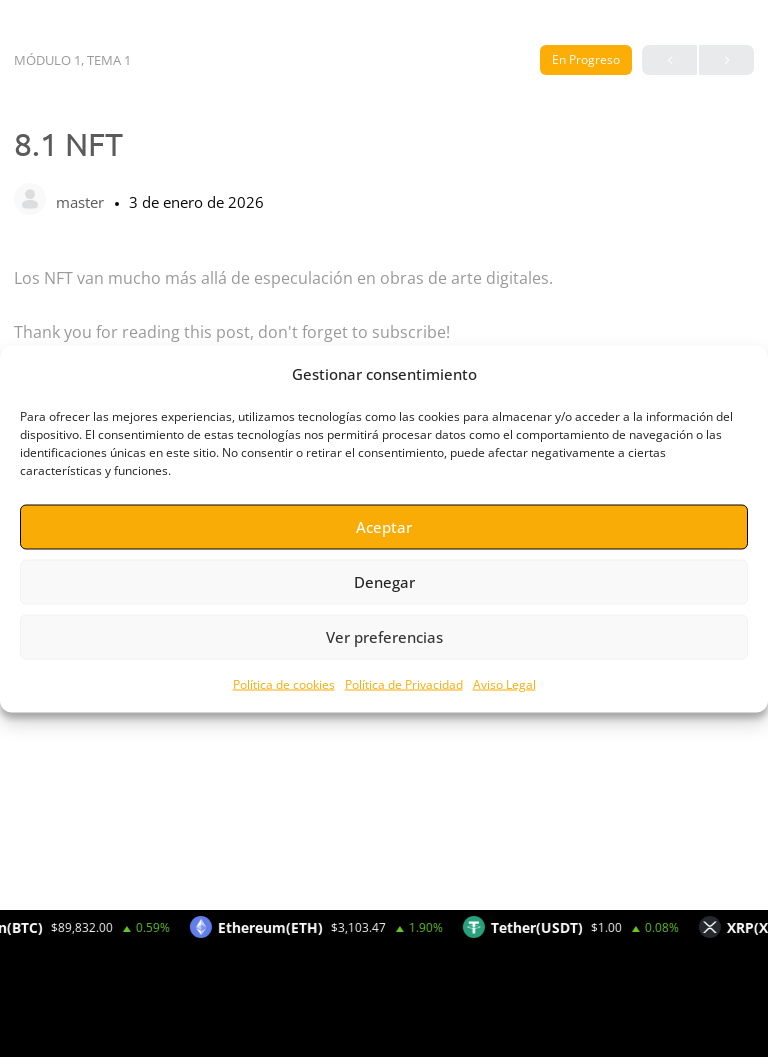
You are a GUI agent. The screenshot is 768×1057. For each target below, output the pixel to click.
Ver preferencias (384, 637)
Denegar (384, 582)
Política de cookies (284, 683)
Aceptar (384, 527)
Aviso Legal (504, 683)
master (82, 202)
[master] (30, 201)
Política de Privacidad (404, 683)
